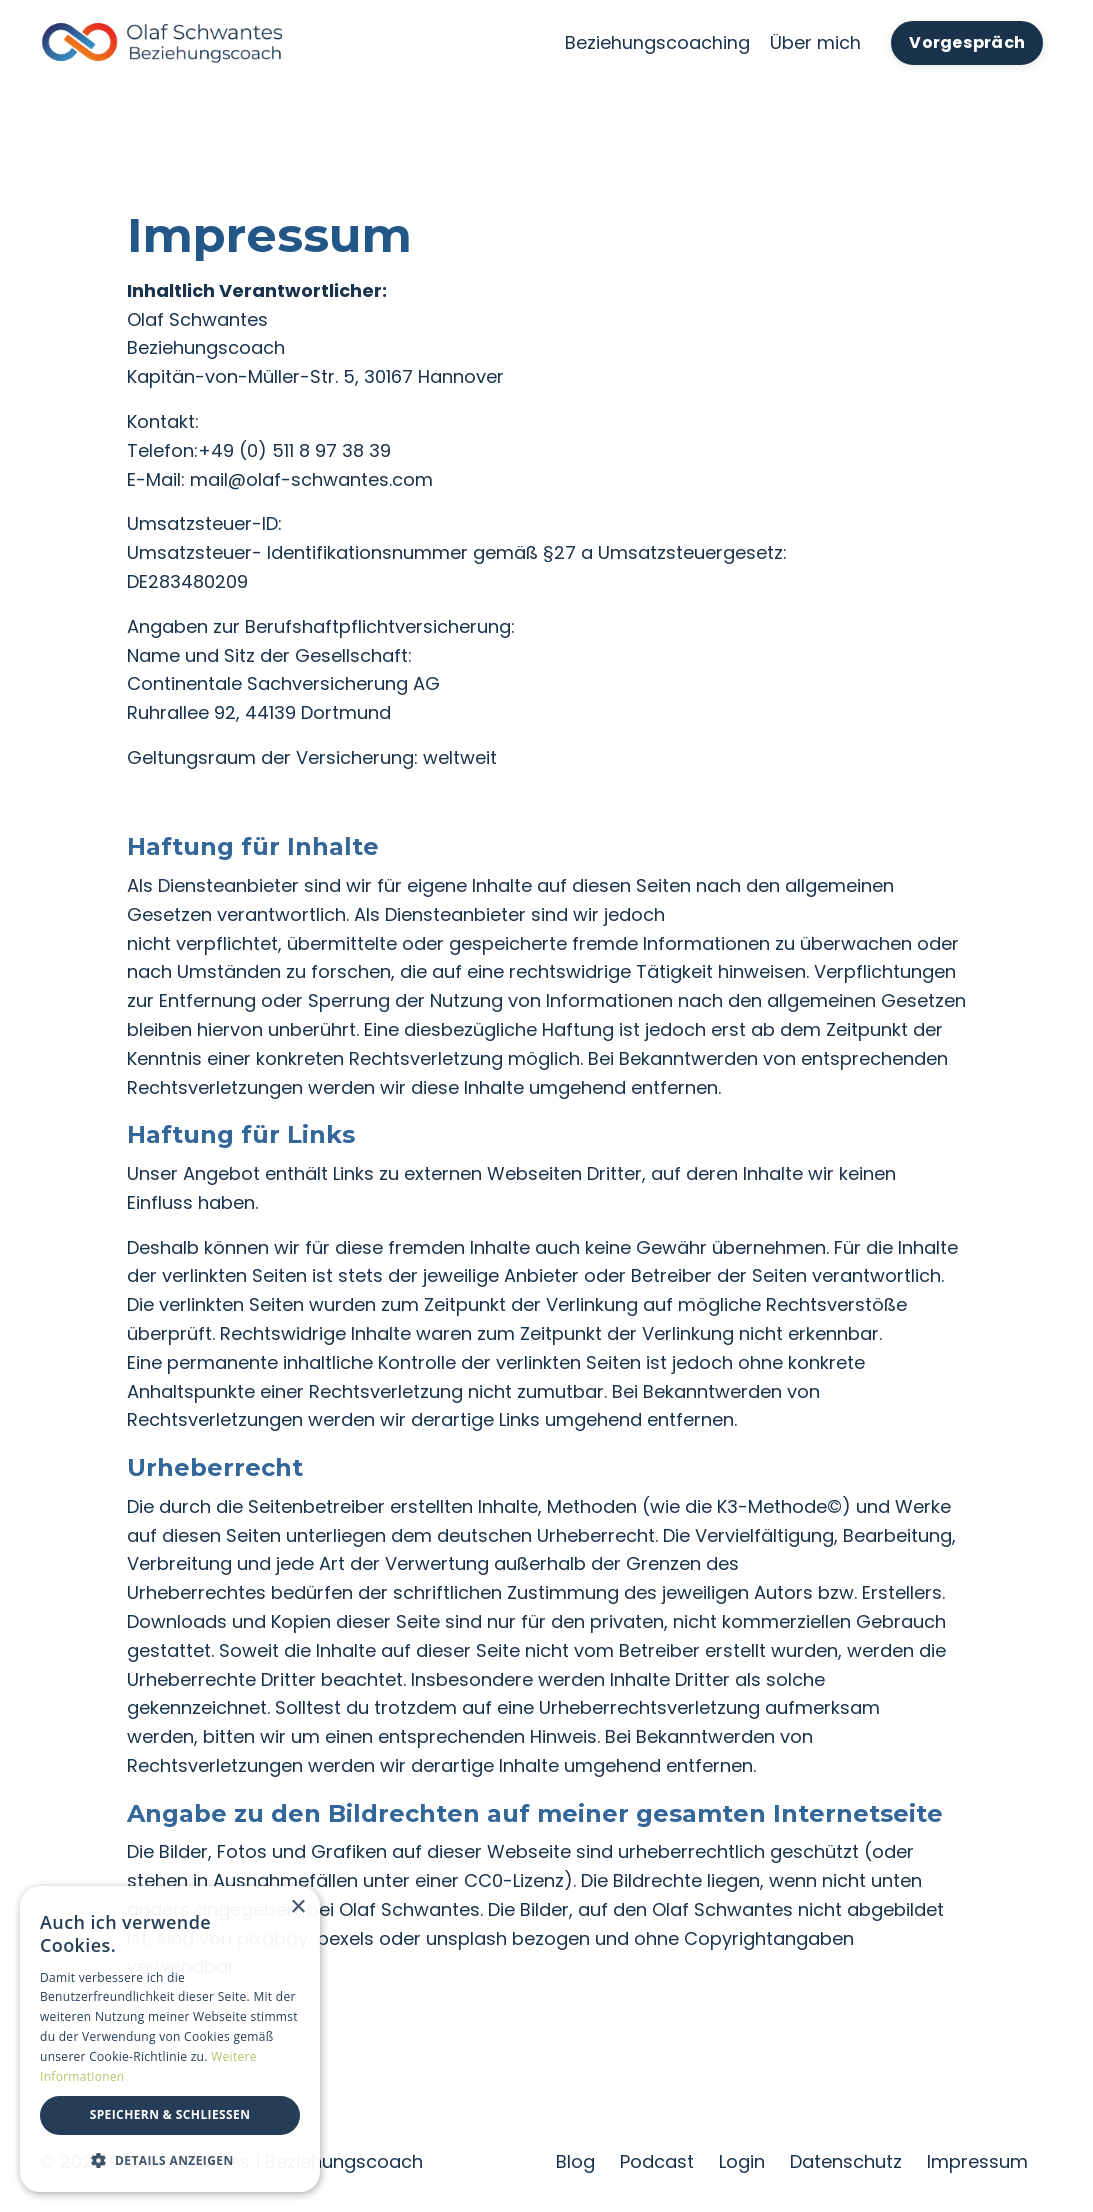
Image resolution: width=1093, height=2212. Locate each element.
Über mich (815, 42)
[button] (170, 2160)
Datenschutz (846, 2161)
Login (742, 2161)
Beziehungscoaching (657, 42)
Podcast (657, 2161)
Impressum (977, 2161)
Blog (575, 2161)
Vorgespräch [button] (967, 42)
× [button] (297, 1907)
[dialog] (170, 2039)
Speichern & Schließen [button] (170, 2114)
